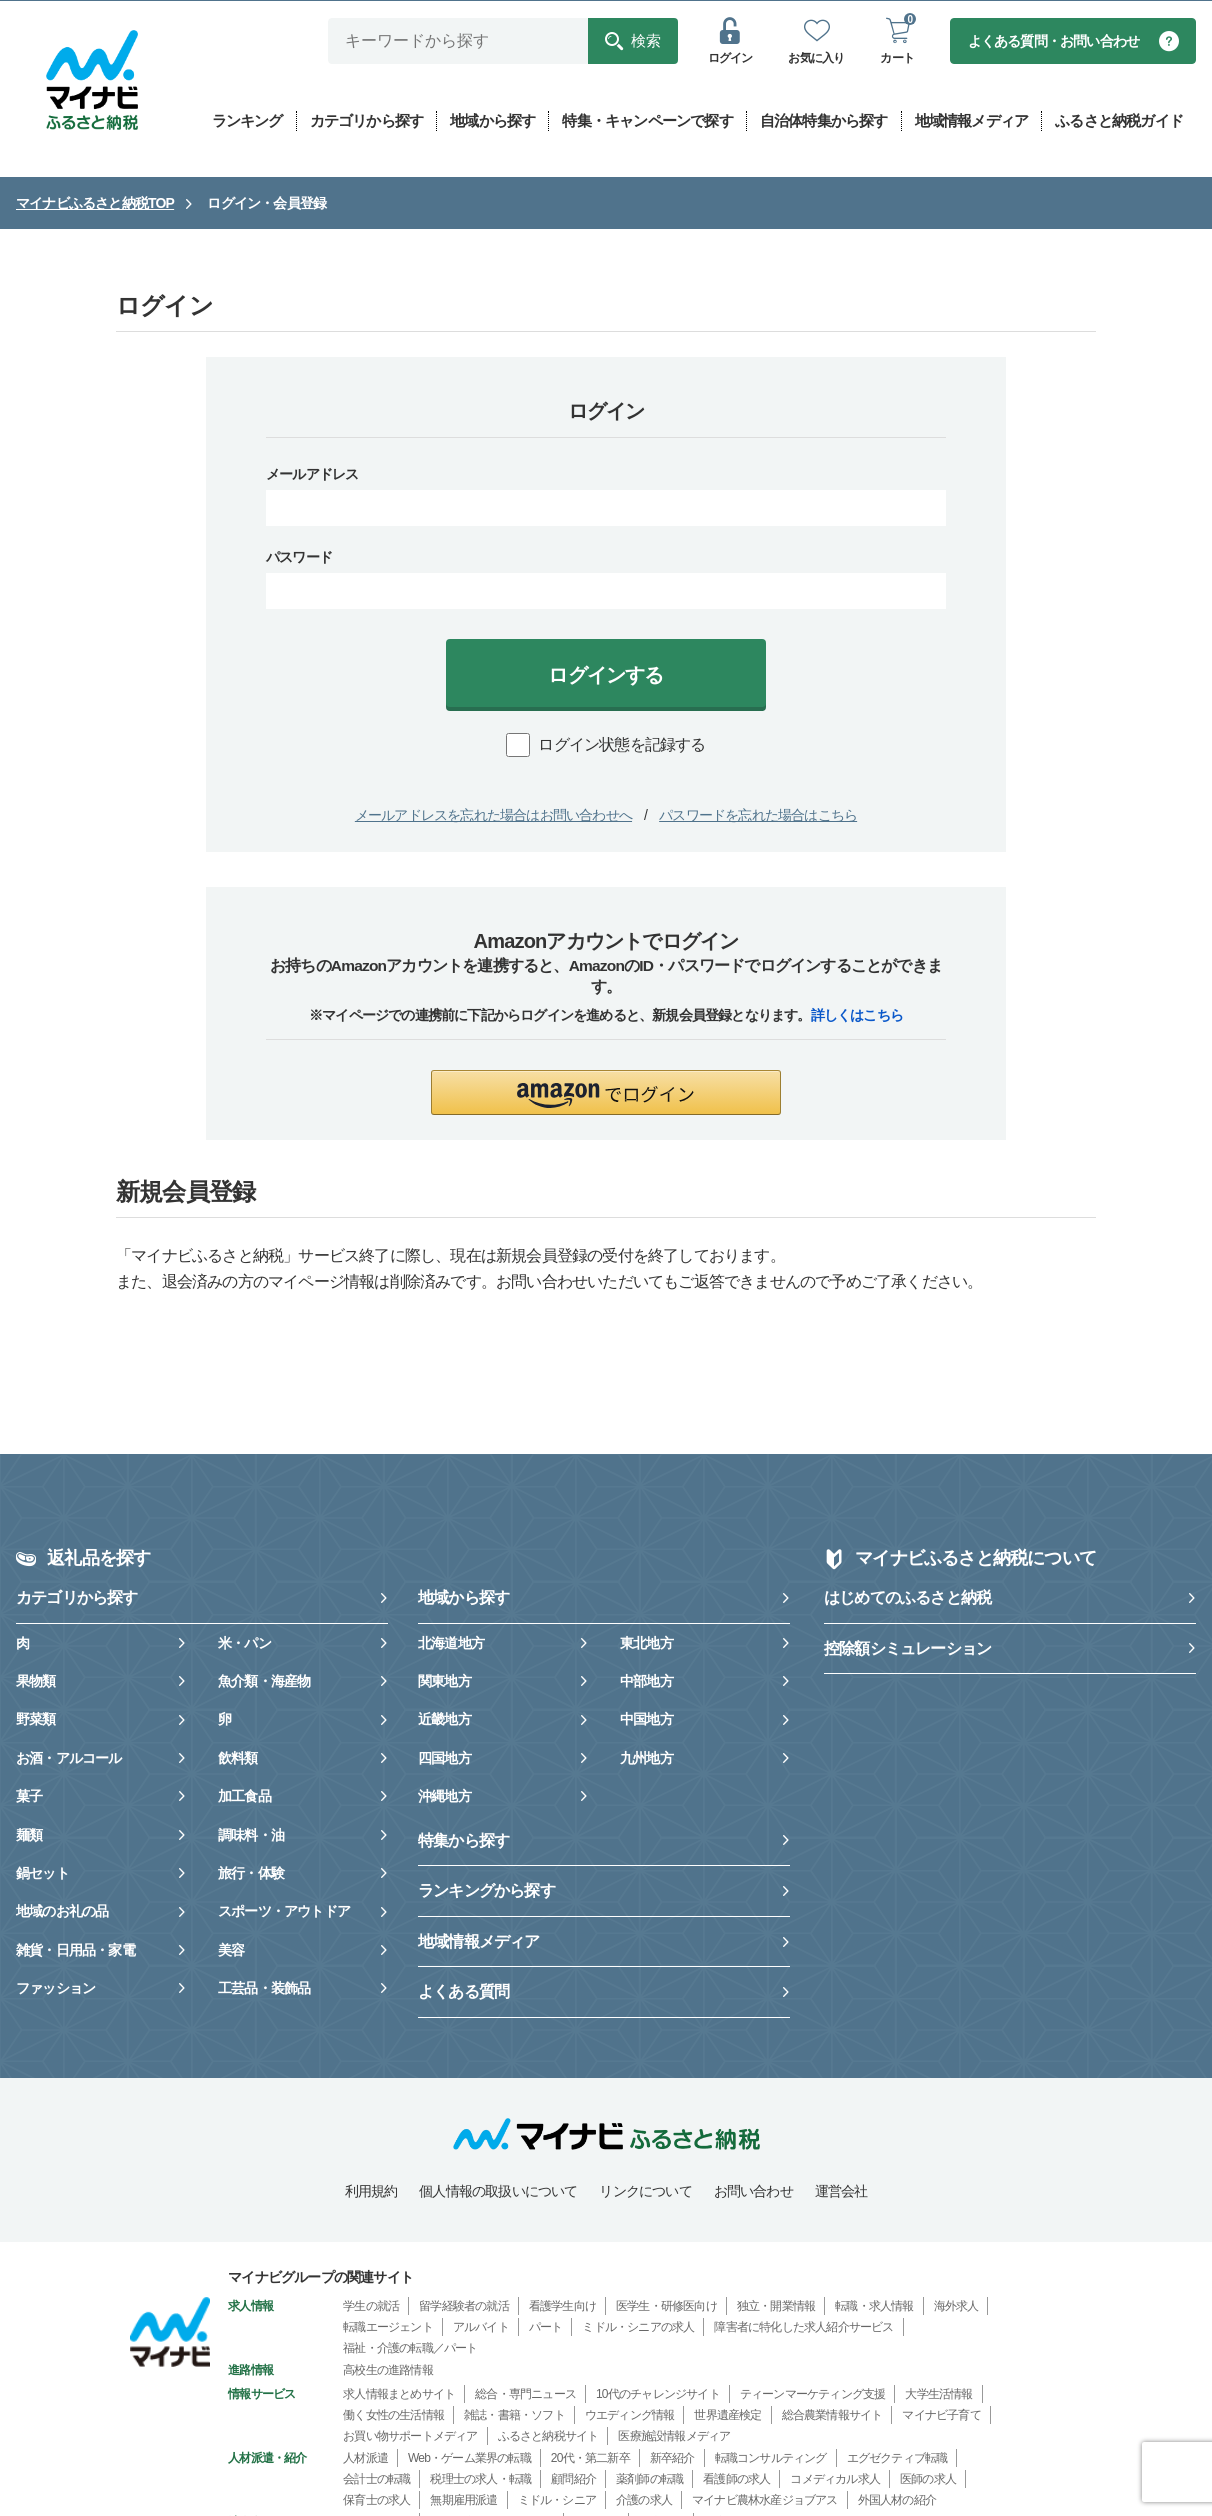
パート (546, 2328)
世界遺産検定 (727, 2416)
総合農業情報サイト (832, 2416)
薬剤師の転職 (649, 2480)
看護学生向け (562, 2307)
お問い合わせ (753, 2192)
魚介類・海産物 (264, 1682)
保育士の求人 (376, 2501)
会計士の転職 (376, 2480)
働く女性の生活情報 (393, 2416)
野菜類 (36, 1720)
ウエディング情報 (630, 2416)
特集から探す (463, 1841)
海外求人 (956, 2307)
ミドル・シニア (557, 2501)
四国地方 (444, 1759)
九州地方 (646, 1759)
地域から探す (463, 1598)
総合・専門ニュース (525, 2395)
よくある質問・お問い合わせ (1054, 42)
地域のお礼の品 (62, 1912)
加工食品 (244, 1797)
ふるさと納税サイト (548, 2437)
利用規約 (371, 2192)
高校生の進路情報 (388, 2371)
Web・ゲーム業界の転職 (469, 2459)
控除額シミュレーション (907, 1649)
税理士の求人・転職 (480, 2480)
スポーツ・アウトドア (284, 1912)
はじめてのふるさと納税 (907, 1598)
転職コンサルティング (771, 2459)
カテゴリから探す (77, 1598)
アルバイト (481, 2328)
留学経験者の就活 (464, 2307)
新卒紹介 (672, 2459)
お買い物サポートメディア (410, 2437)
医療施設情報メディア (674, 2437)
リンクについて (645, 2192)
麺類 (29, 1836)
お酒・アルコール (69, 1759)
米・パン (244, 1644)
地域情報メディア (479, 1942)
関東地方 (444, 1682)
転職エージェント (388, 2328)
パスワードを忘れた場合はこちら (758, 816)
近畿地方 (444, 1720)
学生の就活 (371, 2307)
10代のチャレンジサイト (658, 2395)
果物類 (36, 1682)
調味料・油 (251, 1836)
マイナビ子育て (941, 2416)
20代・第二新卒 (590, 2459)
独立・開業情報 (776, 2307)
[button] (606, 1093)
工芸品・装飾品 (264, 1989)
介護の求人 (644, 2501)
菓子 (29, 1797)
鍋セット (42, 1874)
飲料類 (238, 1759)
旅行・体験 (251, 1874)
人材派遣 (365, 2459)
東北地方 (646, 1644)
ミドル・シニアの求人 (638, 2328)
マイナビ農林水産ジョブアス (765, 2501)
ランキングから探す (486, 1891)
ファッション (55, 1989)
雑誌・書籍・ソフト (514, 2416)
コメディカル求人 (835, 2480)
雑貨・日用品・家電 (75, 1951)
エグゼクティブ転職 (897, 2459)
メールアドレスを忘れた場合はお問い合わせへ (493, 816)
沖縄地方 (444, 1797)
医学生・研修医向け (666, 2307)
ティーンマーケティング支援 (813, 2395)
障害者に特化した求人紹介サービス (803, 2328)
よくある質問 (463, 1992)
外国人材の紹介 (897, 2501)
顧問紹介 (573, 2480)
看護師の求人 (736, 2480)
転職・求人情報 (874, 2307)
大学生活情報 (938, 2395)
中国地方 (646, 1720)
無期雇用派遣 (463, 2501)
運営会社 (841, 2192)
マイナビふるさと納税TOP (95, 204)
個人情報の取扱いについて (498, 2192)
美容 (231, 1951)
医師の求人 (928, 2480)
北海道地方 (451, 1644)
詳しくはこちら (857, 1016)
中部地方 (646, 1682)
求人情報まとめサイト (399, 2395)
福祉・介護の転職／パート (410, 2349)
